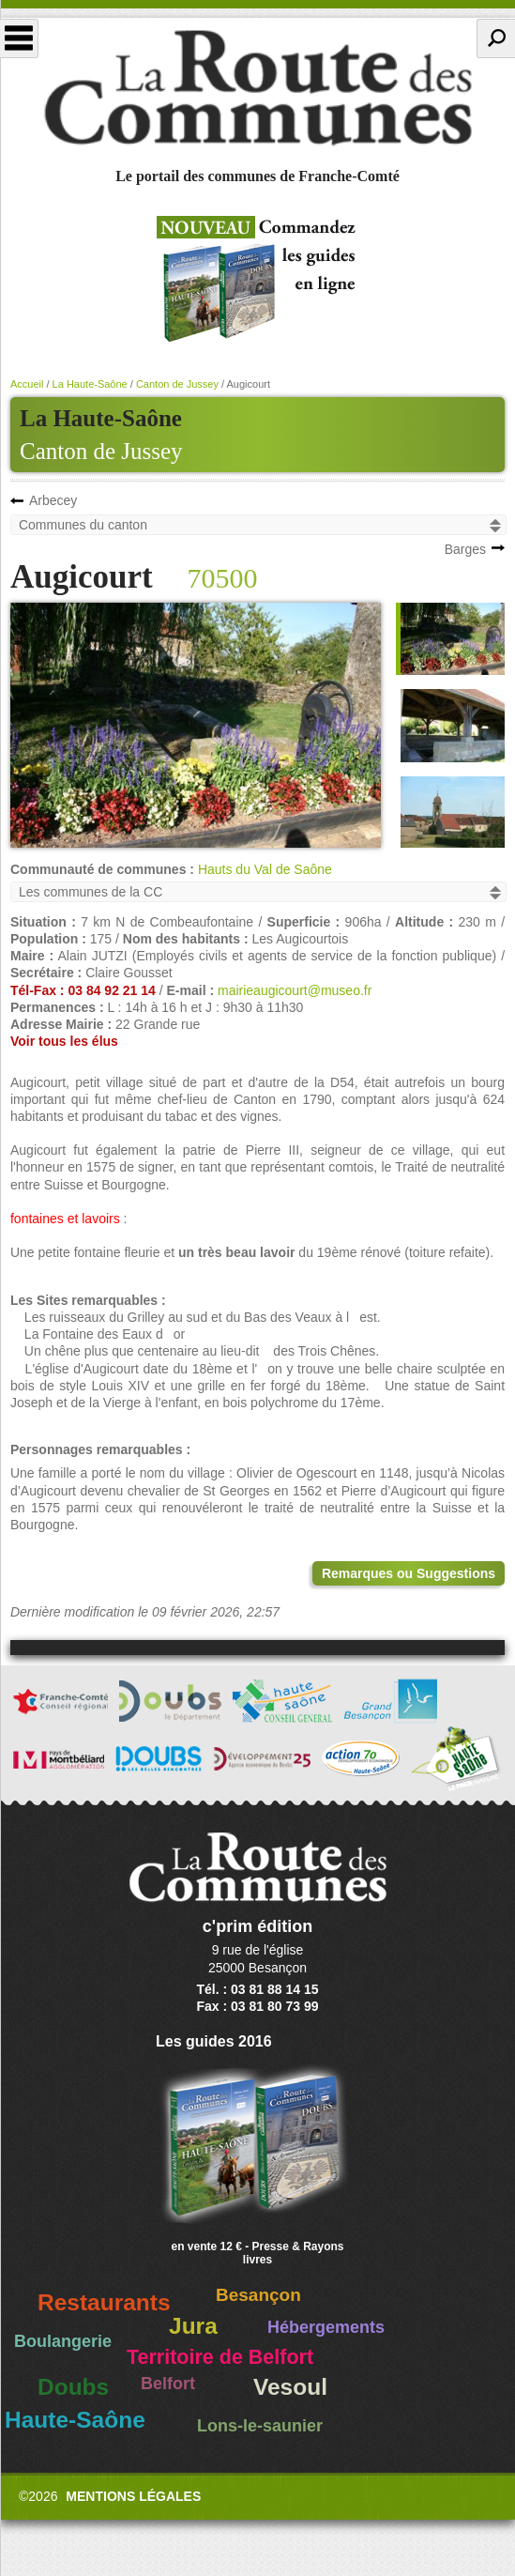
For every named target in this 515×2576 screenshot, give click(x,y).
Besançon (258, 2295)
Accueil (26, 384)
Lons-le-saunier (260, 2425)
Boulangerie (63, 2341)
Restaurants (104, 2302)
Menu (19, 38)
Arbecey (53, 500)
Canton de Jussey (101, 451)
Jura (193, 2325)
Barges (465, 549)
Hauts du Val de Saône (265, 869)
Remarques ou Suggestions (408, 1573)
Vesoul (290, 2387)
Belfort (168, 2383)
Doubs (73, 2387)
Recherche (496, 38)
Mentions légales (133, 2496)
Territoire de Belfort (220, 2357)
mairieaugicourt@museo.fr (294, 990)
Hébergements (326, 2327)
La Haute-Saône (90, 384)
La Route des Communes (257, 88)
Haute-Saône (75, 2419)
